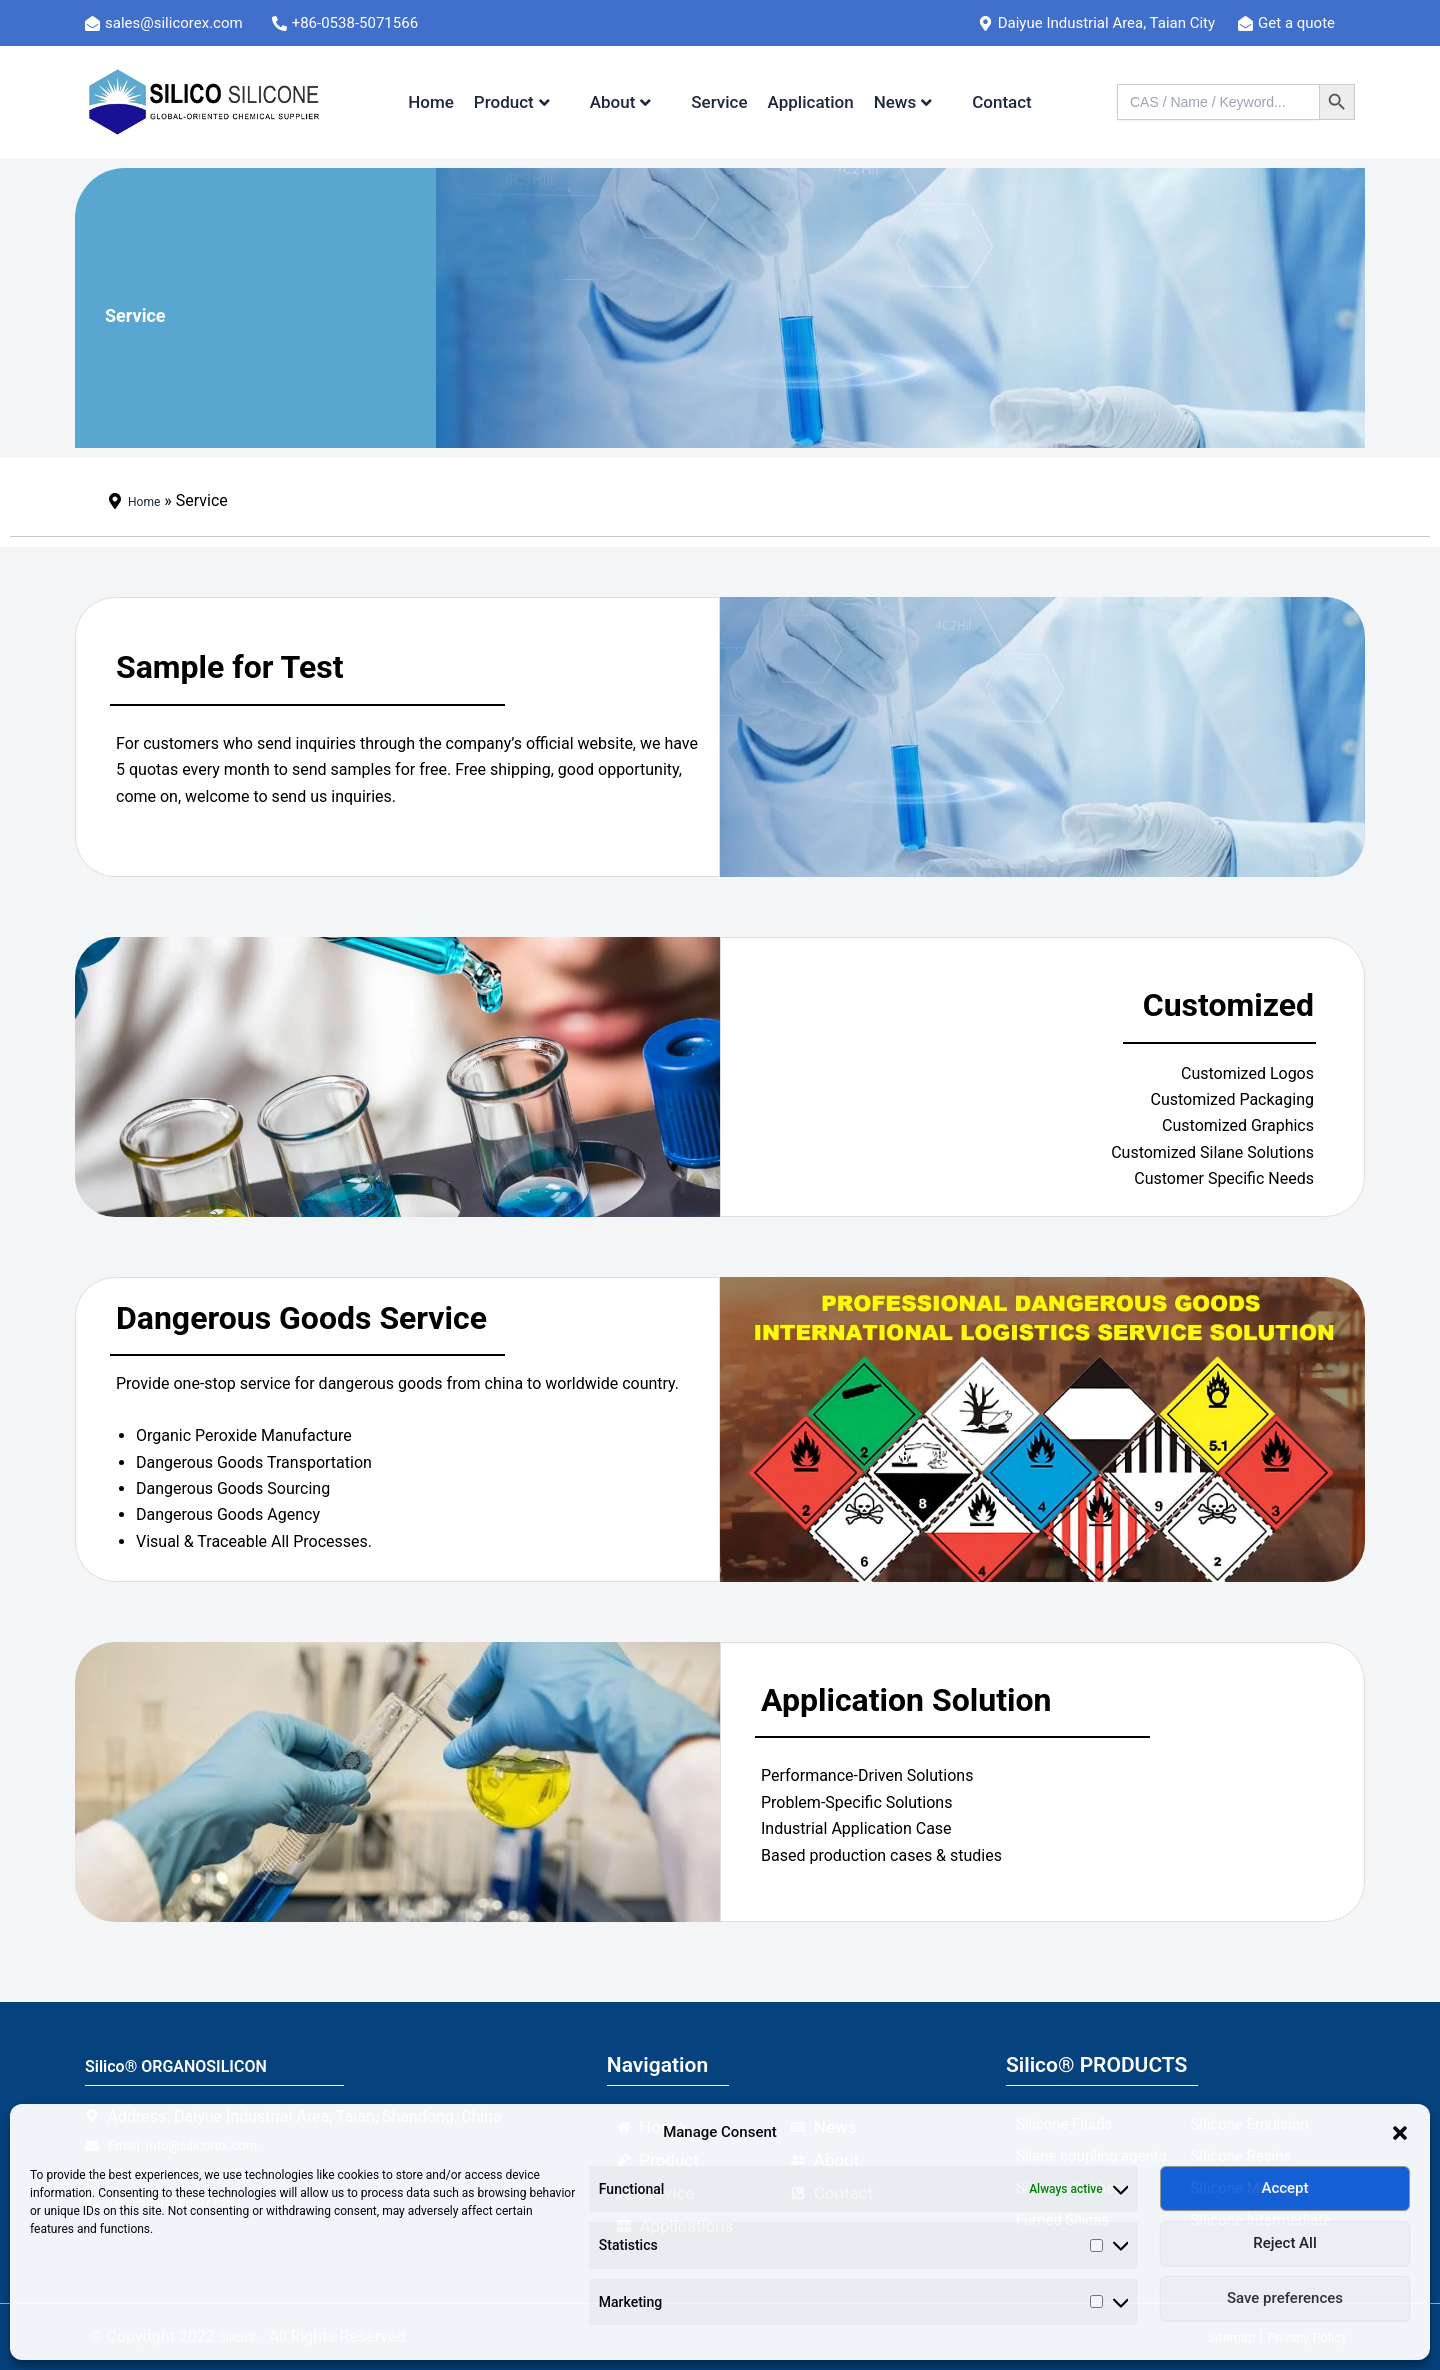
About (621, 102)
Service (719, 102)
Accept (1284, 2188)
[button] (1400, 2133)
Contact (1002, 102)
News (903, 102)
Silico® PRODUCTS (1097, 2065)
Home (431, 102)
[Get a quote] (1295, 23)
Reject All (1284, 2243)
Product (512, 102)
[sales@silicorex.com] (175, 23)
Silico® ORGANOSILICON (204, 2065)
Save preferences (1285, 2298)
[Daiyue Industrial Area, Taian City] (1105, 23)
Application (811, 102)
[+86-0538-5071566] (356, 23)
